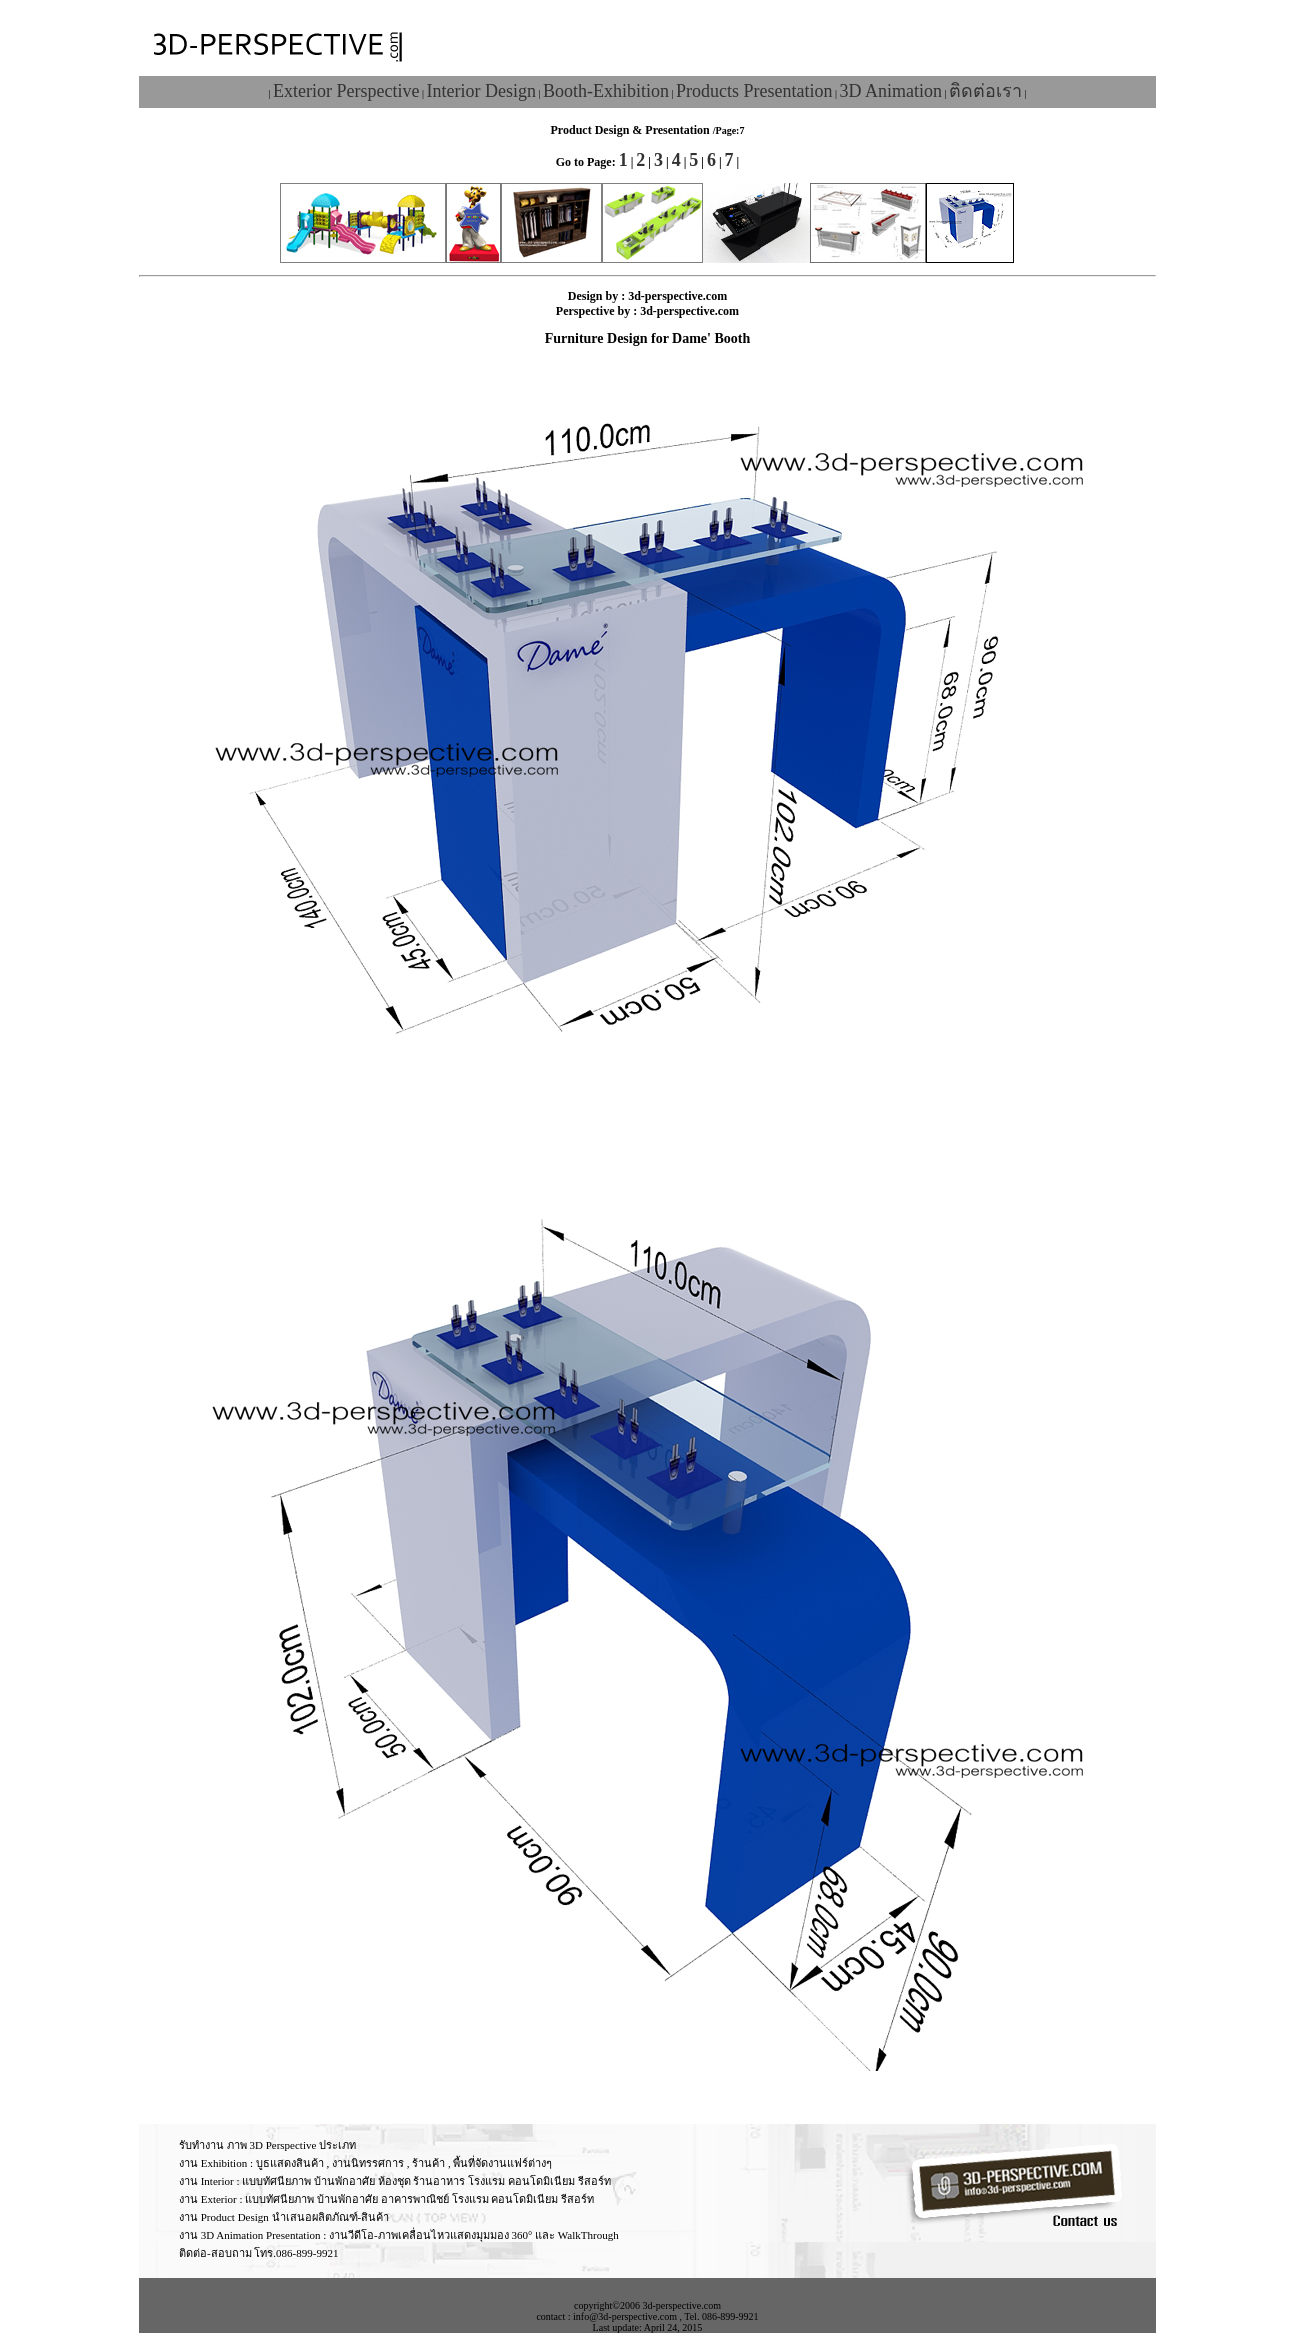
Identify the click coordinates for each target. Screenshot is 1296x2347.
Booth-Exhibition (606, 91)
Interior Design (480, 91)
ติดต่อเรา (985, 91)
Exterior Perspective (346, 91)
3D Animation (890, 91)
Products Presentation (754, 91)
